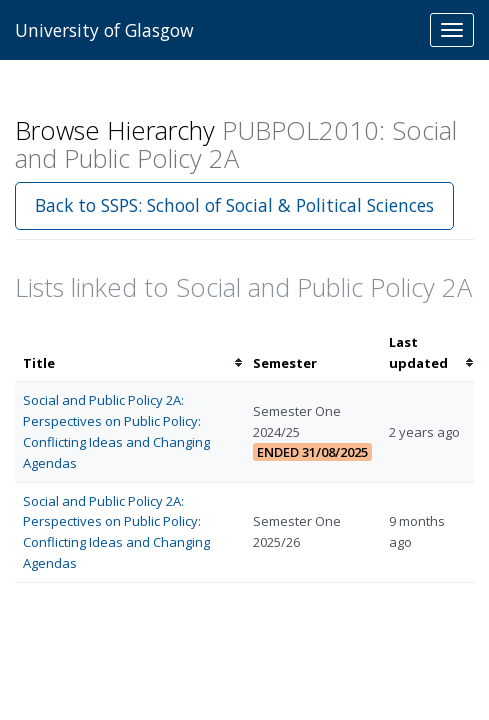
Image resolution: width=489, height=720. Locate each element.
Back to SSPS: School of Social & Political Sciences (234, 205)
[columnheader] (130, 353)
